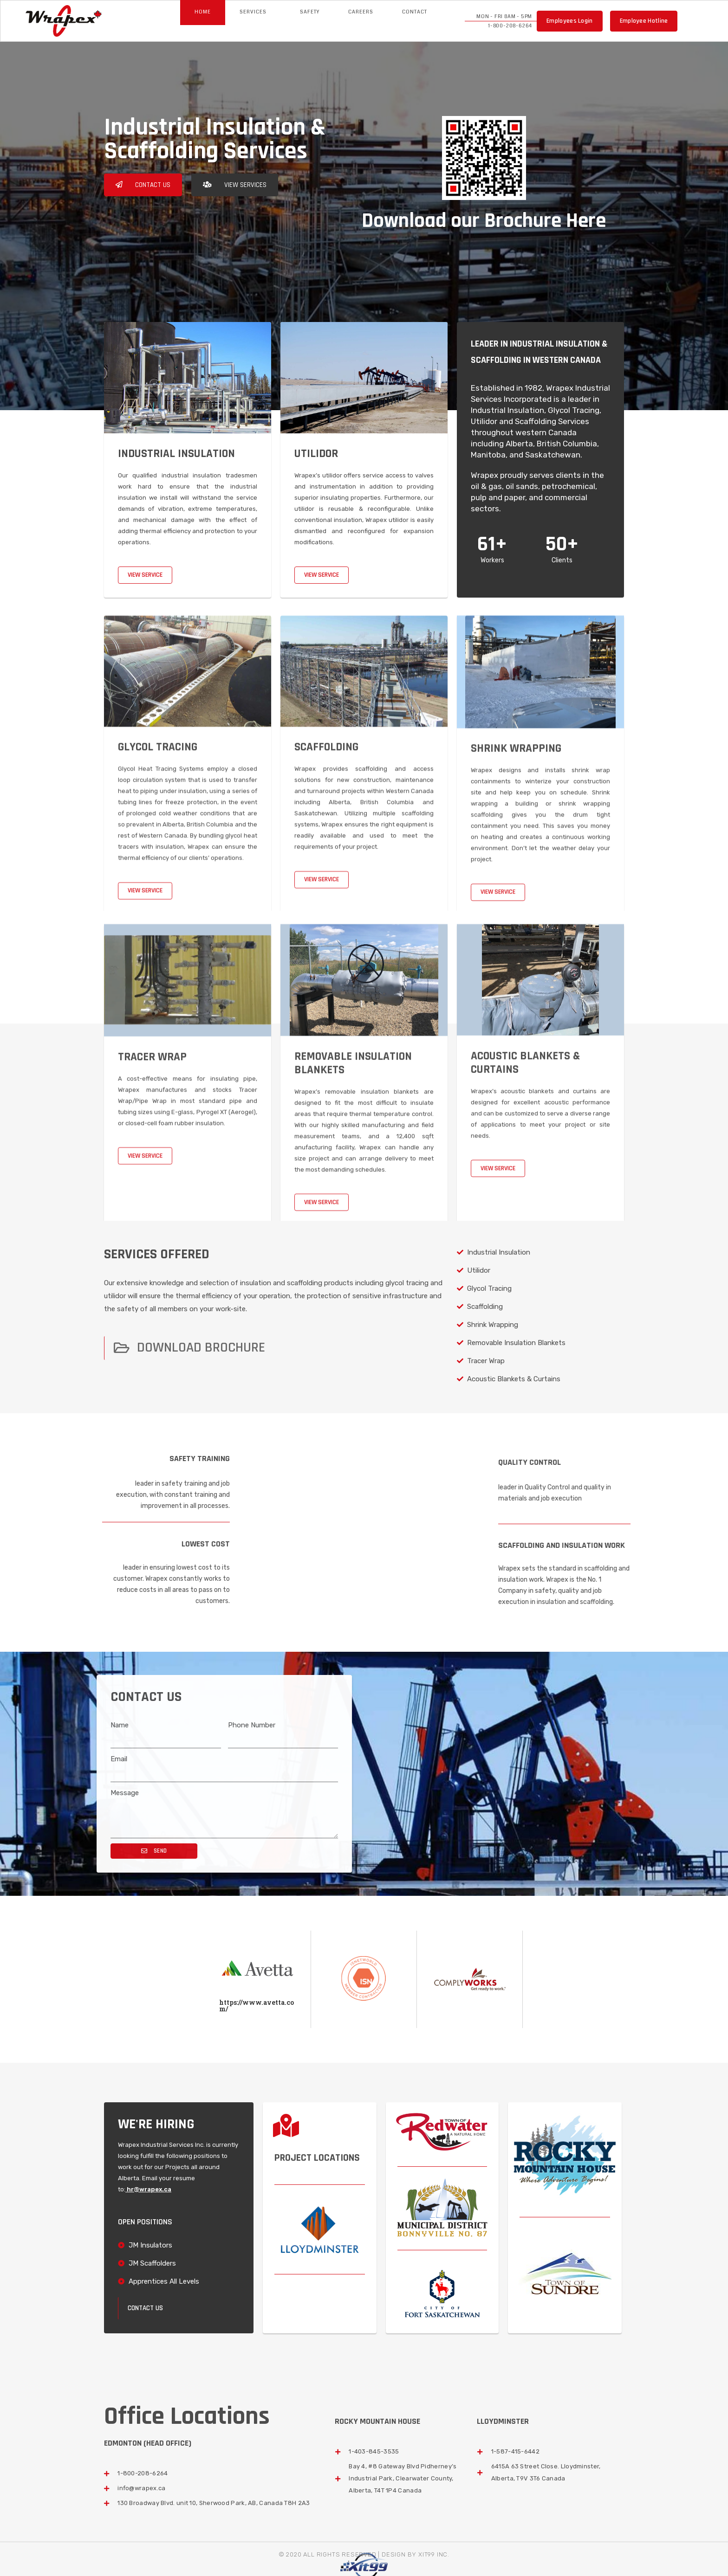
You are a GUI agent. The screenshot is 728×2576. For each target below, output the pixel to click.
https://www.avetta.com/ (256, 2005)
